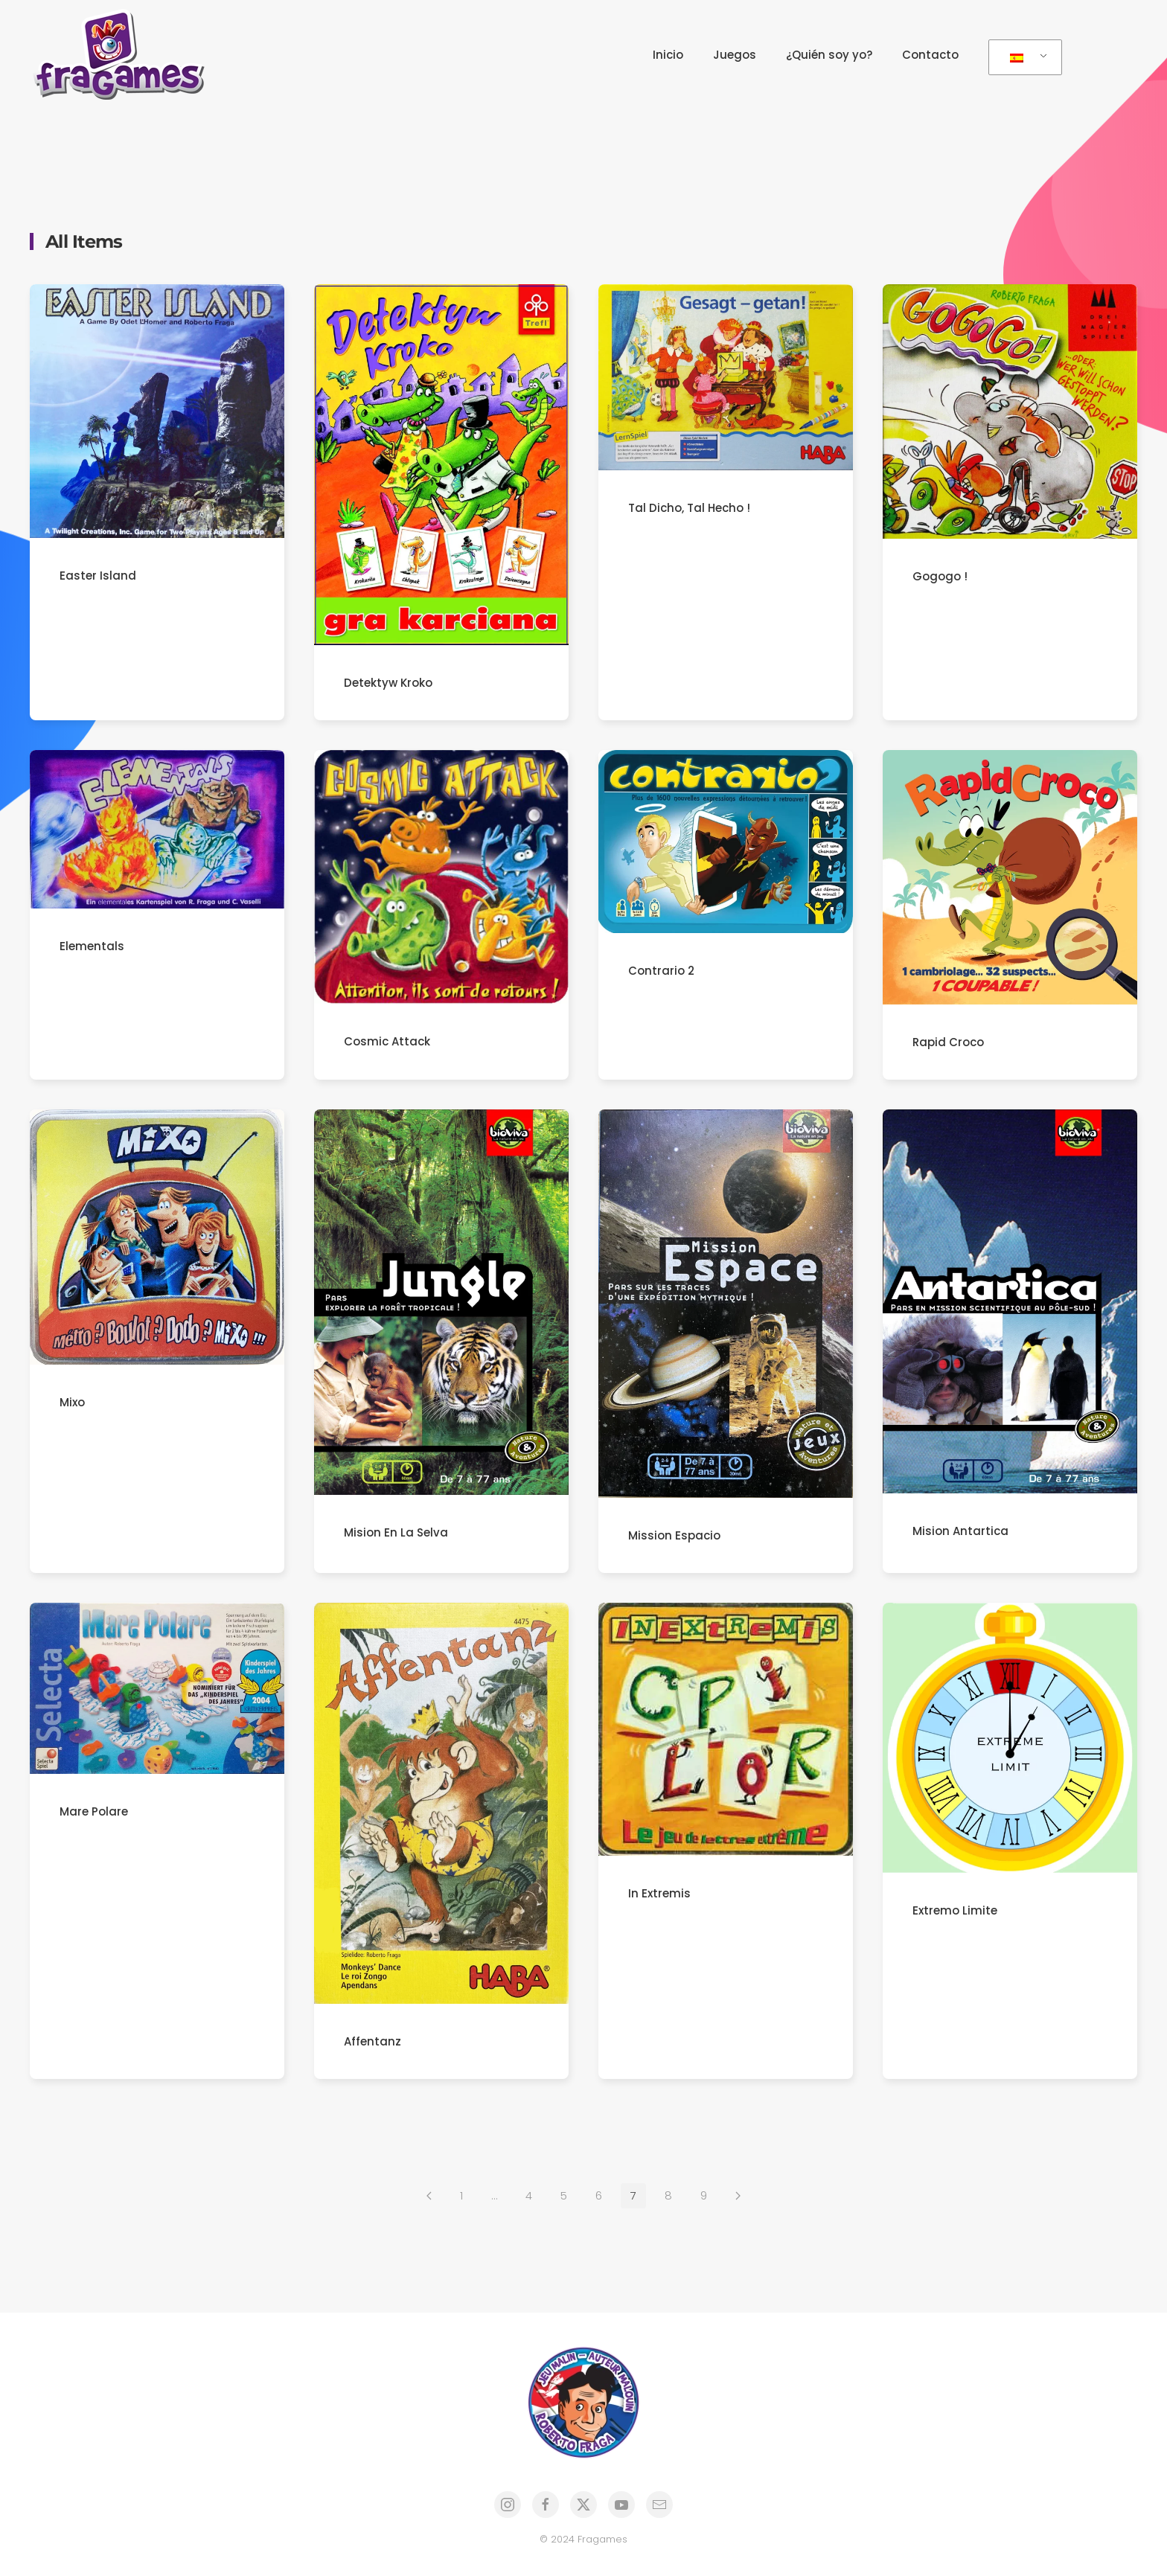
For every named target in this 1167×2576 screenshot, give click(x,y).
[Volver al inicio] (123, 55)
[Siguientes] (738, 2199)
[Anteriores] (429, 2199)
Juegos (734, 55)
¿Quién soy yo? (829, 55)
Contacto (930, 55)
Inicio (668, 55)
